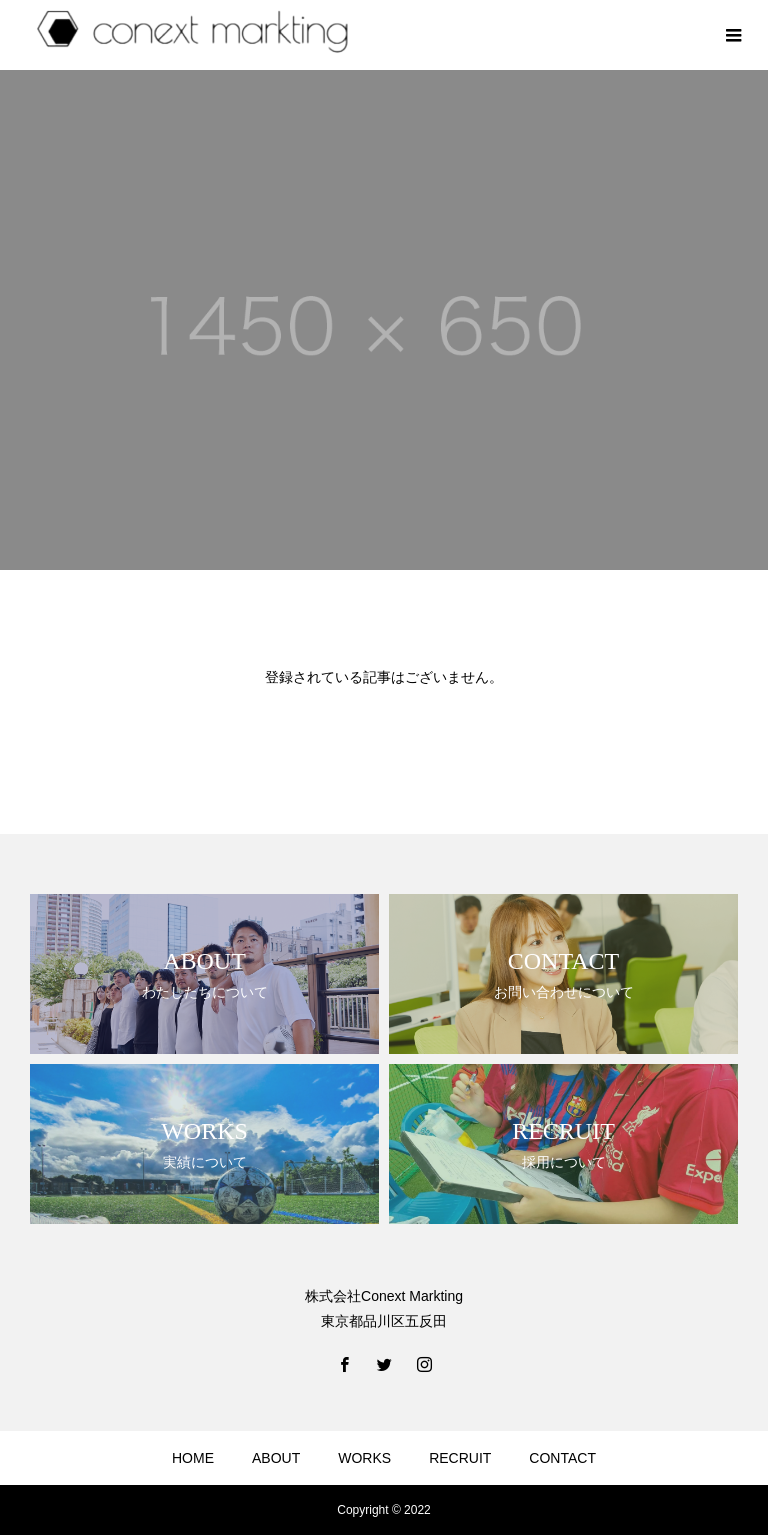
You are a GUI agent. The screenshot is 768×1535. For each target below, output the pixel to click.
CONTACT (562, 1458)
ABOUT (276, 1458)
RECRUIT (460, 1458)
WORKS (364, 1458)
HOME (193, 1458)
